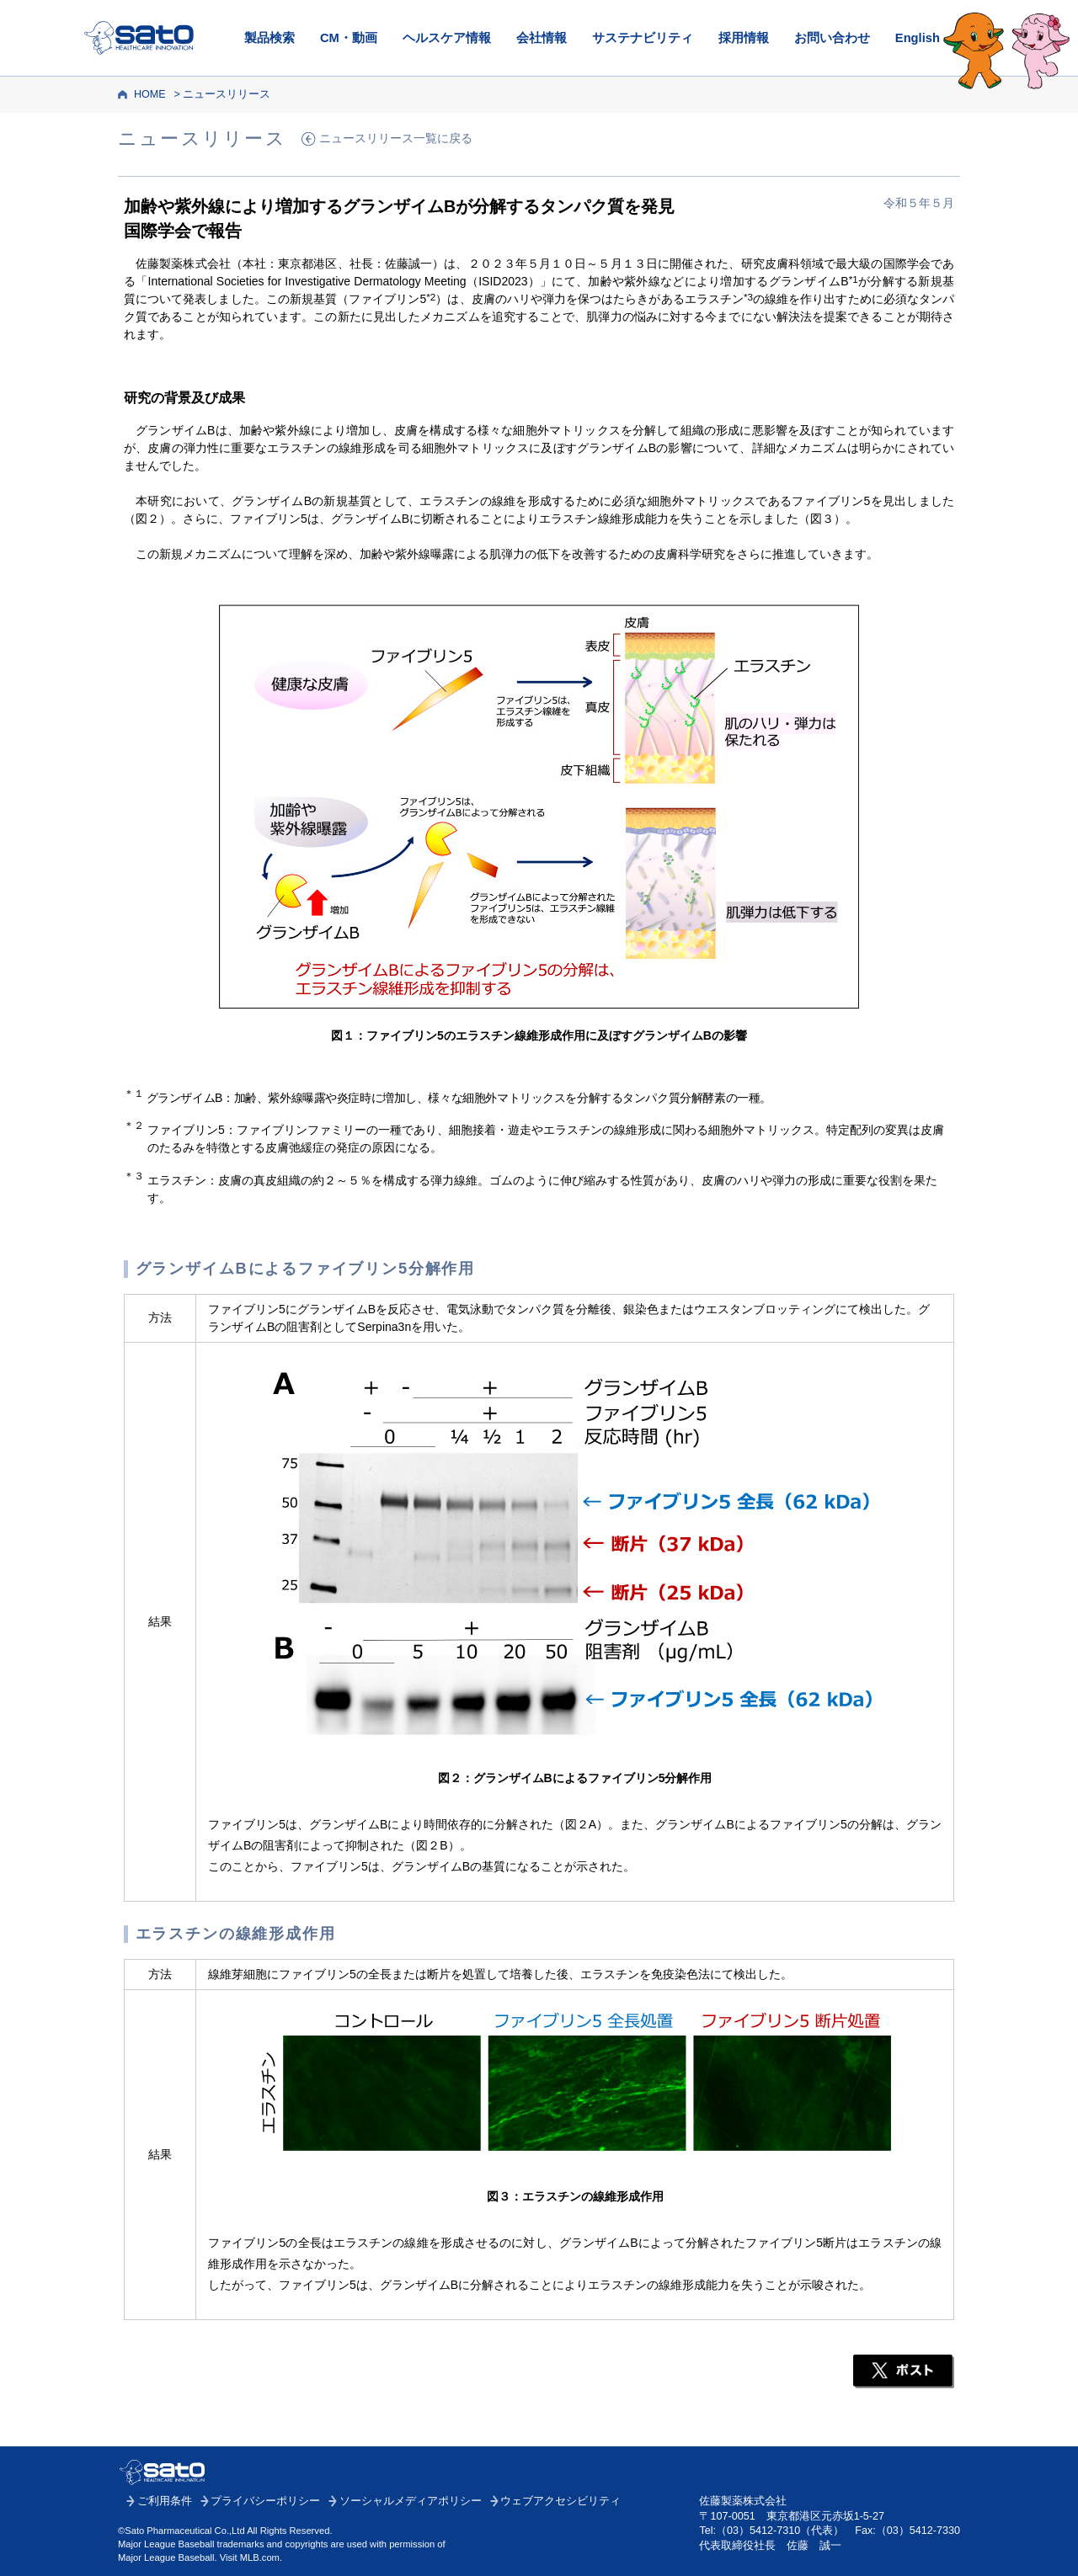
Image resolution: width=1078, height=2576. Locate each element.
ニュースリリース (226, 94)
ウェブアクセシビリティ (560, 2501)
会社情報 (541, 38)
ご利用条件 (164, 2501)
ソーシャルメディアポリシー (410, 2501)
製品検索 (269, 38)
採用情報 (743, 38)
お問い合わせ (832, 38)
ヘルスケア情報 (447, 38)
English (917, 38)
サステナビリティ (642, 38)
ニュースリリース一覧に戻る (395, 138)
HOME (150, 94)
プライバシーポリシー (265, 2501)
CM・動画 (348, 38)
